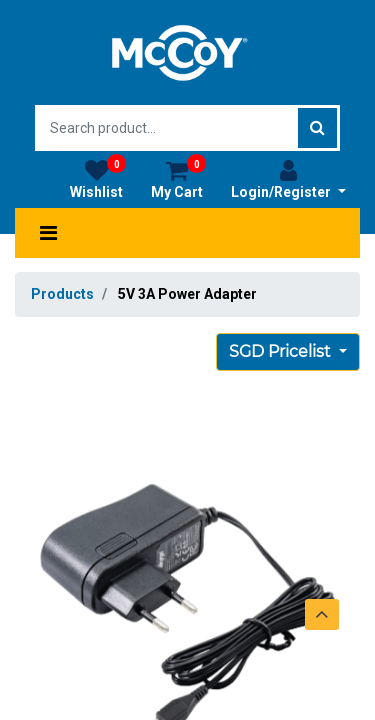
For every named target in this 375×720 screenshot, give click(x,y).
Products (62, 294)
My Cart (178, 179)
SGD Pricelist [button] (282, 351)
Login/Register (288, 179)
